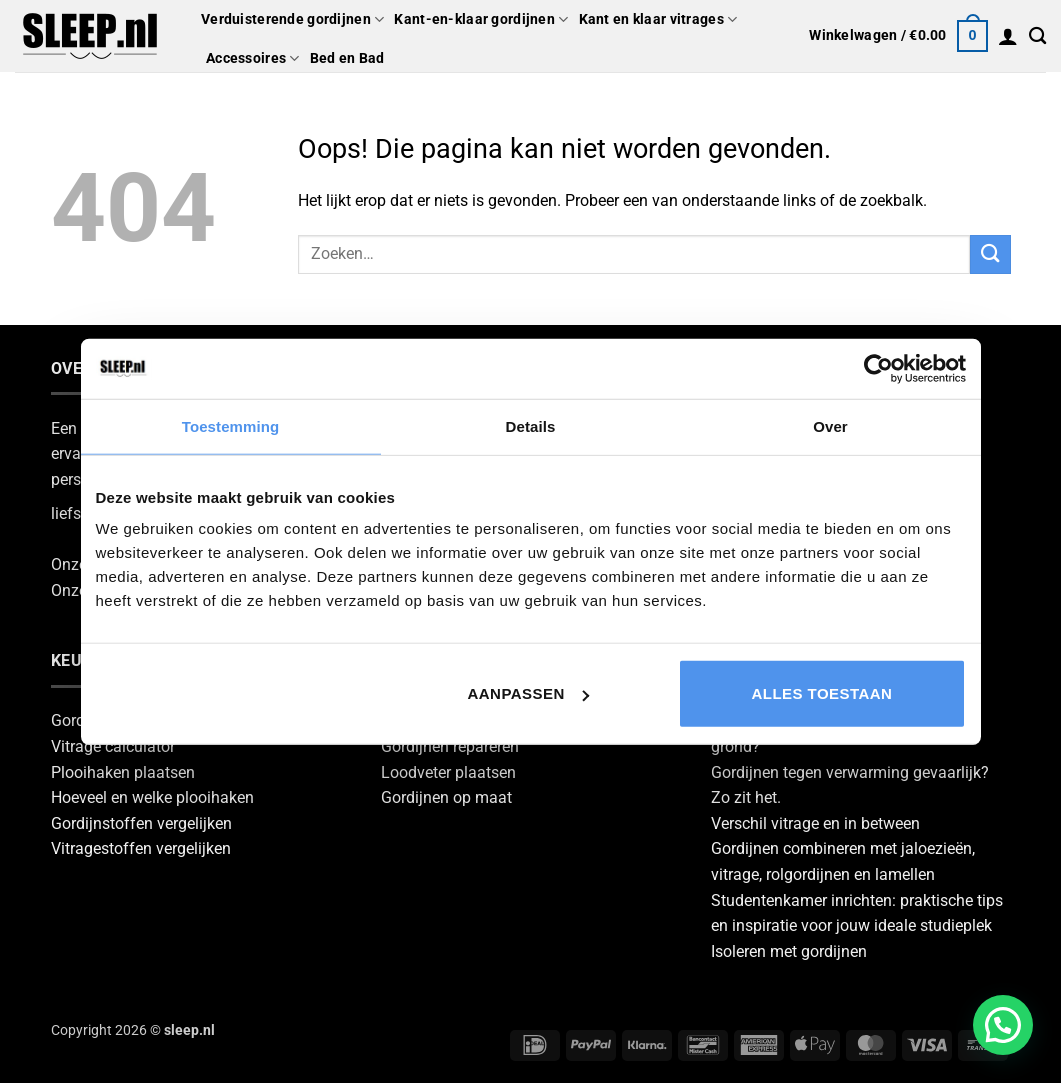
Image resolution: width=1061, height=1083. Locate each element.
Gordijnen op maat (446, 797)
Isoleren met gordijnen (789, 951)
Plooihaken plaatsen (123, 772)
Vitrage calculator (113, 746)
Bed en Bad (347, 58)
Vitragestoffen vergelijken (141, 848)
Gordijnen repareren (450, 746)
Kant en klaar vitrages (658, 19)
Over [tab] (830, 425)
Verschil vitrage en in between (815, 823)
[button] (898, 36)
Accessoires (253, 58)
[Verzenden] (990, 254)
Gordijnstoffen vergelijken (141, 823)
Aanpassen (528, 693)
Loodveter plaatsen (448, 772)
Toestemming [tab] (231, 425)
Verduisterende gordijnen (292, 19)
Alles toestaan (822, 693)
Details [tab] (531, 425)
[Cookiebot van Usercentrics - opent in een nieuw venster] (878, 368)
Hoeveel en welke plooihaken (152, 797)
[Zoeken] (1037, 36)
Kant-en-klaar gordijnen (481, 19)
